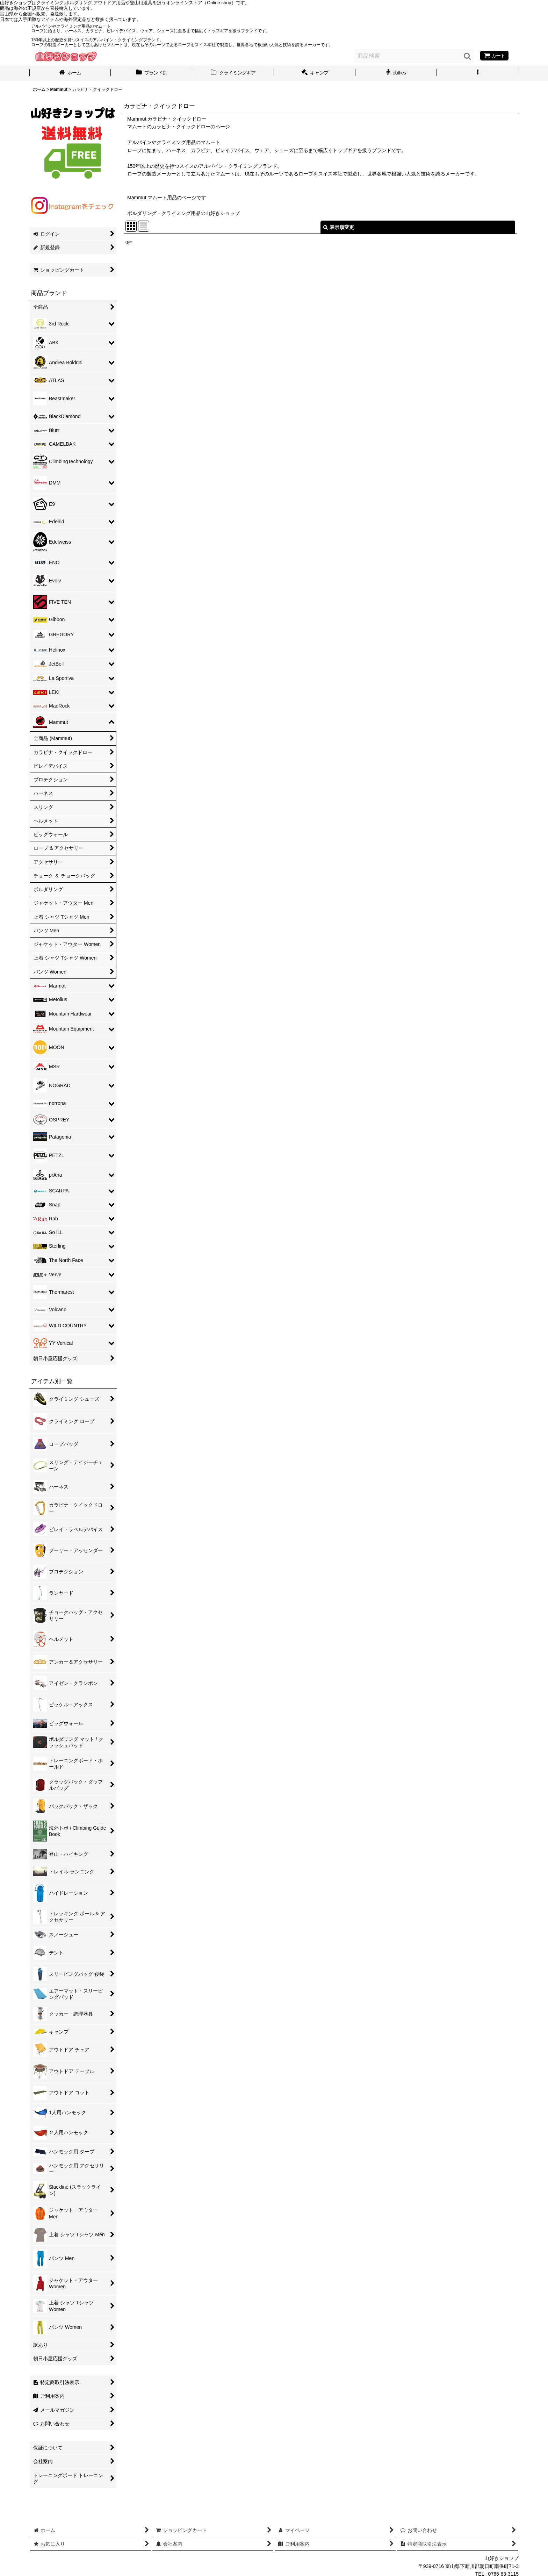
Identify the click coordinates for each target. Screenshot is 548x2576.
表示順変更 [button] (338, 227)
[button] (477, 73)
